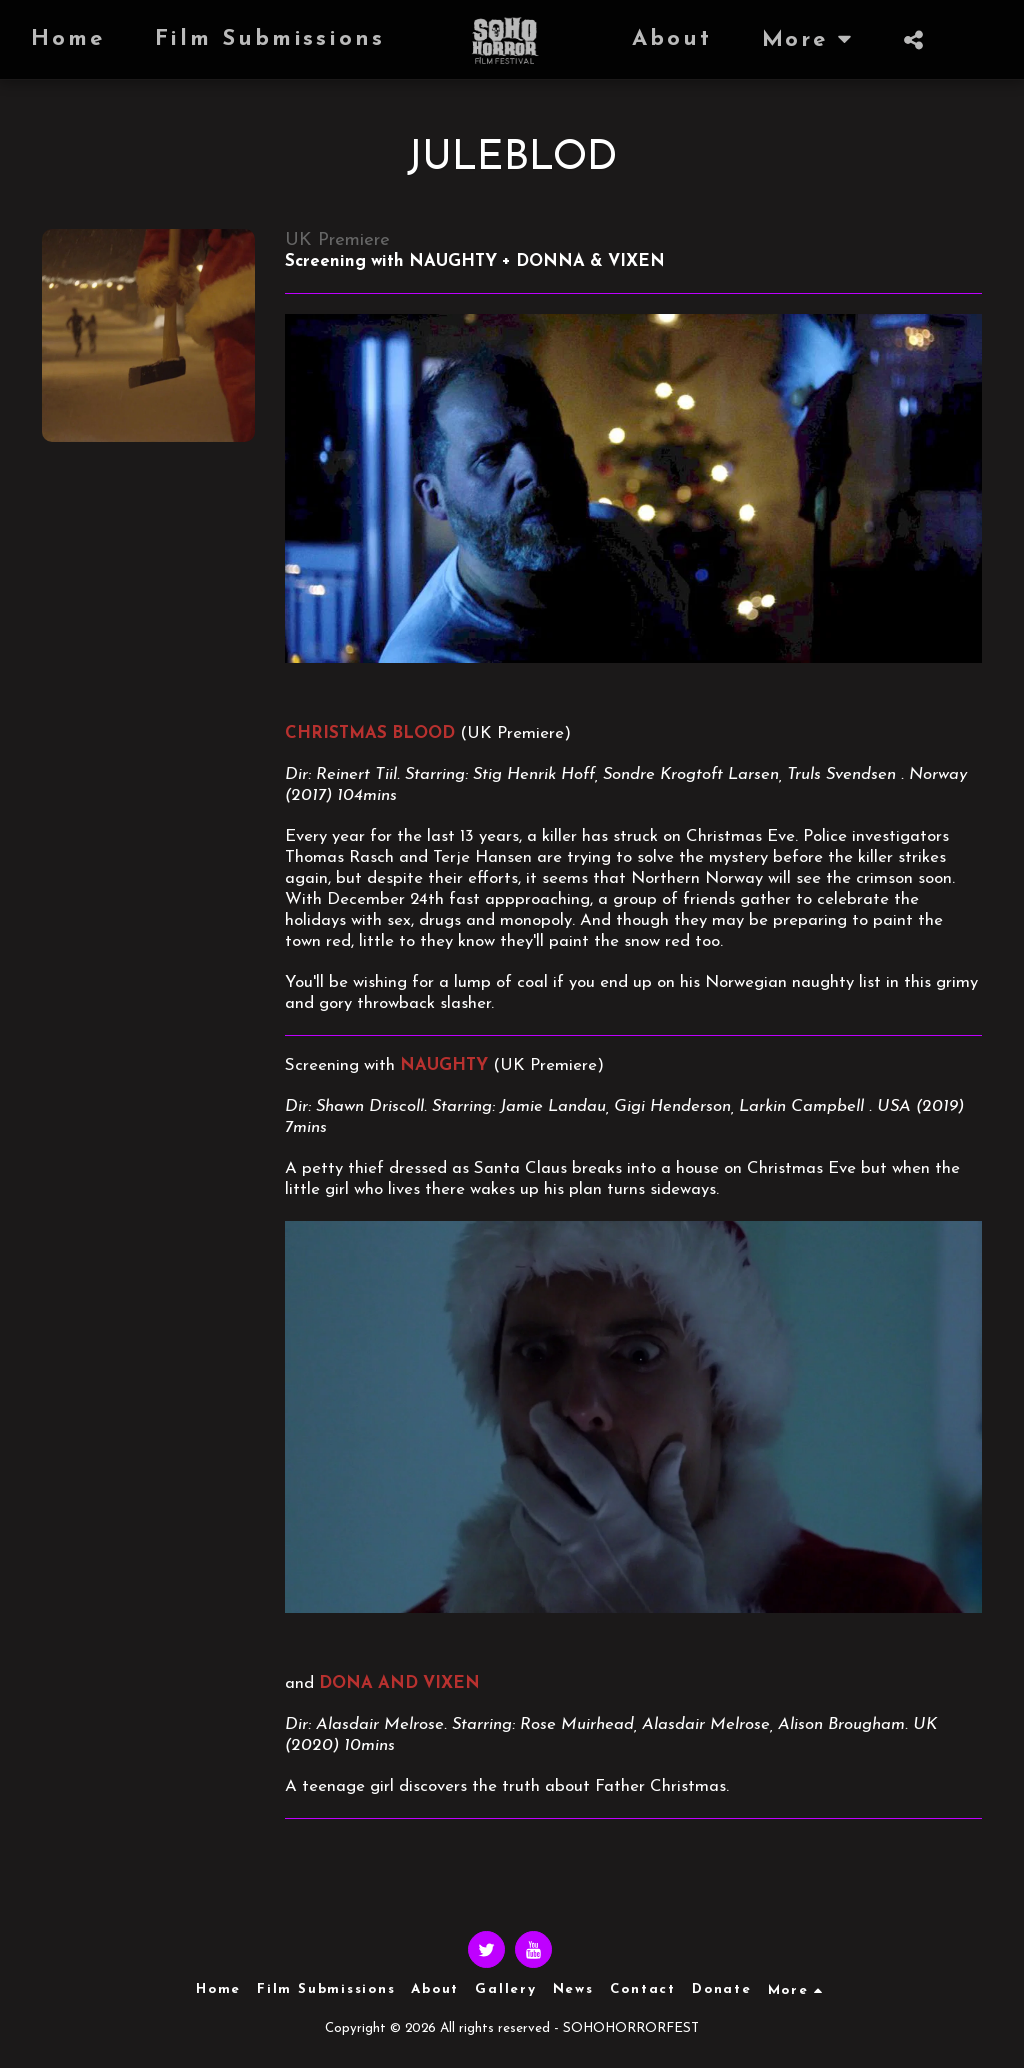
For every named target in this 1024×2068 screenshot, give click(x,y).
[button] (784, 40)
